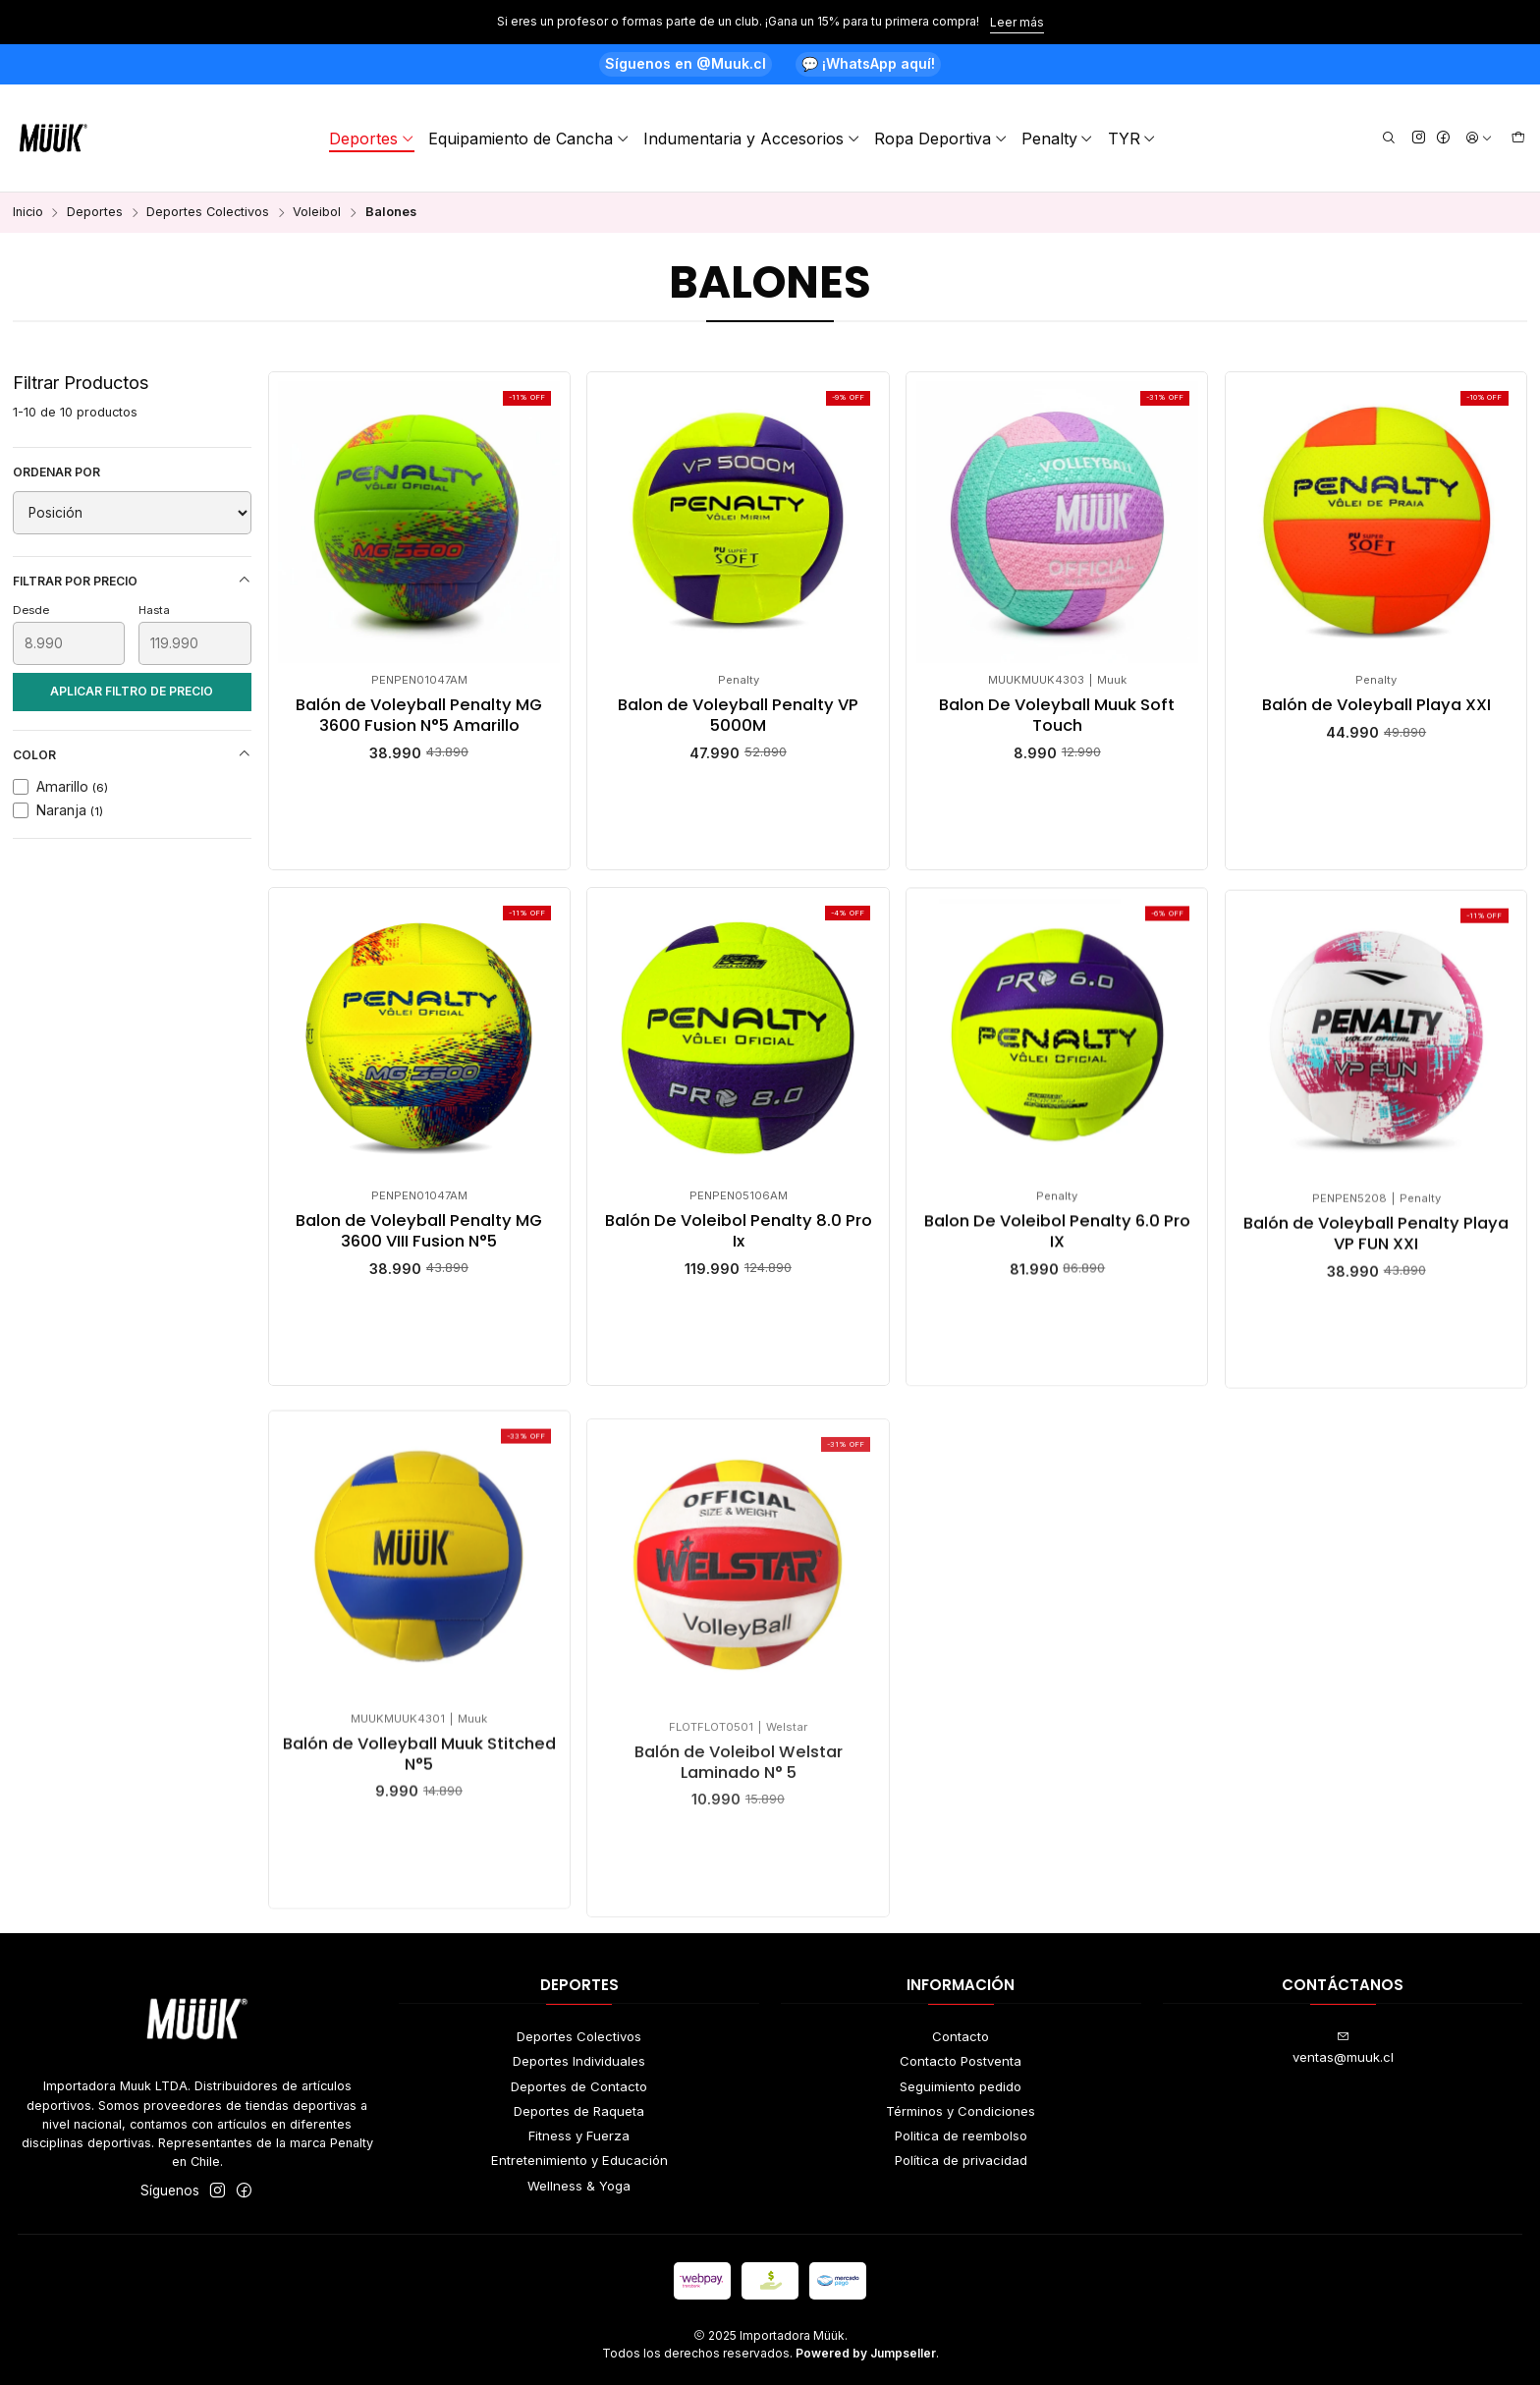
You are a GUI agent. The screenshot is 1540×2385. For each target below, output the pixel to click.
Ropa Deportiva (941, 138)
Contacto (960, 2036)
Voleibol (317, 212)
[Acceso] (1479, 138)
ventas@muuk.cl (1343, 2047)
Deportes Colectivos (207, 212)
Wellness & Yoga (579, 2185)
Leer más (1017, 22)
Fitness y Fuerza (579, 2135)
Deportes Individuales (579, 2061)
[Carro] (1518, 138)
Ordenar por (56, 472)
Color (132, 754)
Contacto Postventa (960, 2061)
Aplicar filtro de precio (131, 691)
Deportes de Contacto (579, 2086)
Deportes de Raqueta (579, 2111)
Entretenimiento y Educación (579, 2160)
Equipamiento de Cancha (529, 138)
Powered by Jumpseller (866, 2353)
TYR (1132, 138)
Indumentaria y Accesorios (751, 138)
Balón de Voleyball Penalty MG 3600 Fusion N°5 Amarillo (419, 715)
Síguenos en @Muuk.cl (685, 63)
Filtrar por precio (132, 580)
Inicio (28, 212)
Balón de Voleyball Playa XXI (1376, 705)
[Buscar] (1389, 138)
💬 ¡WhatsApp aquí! (868, 63)
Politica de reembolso (961, 2135)
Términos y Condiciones (960, 2111)
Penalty (1057, 138)
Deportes (371, 138)
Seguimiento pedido (960, 2086)
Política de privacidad (961, 2160)
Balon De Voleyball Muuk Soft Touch (1057, 715)
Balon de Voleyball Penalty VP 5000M (738, 715)
